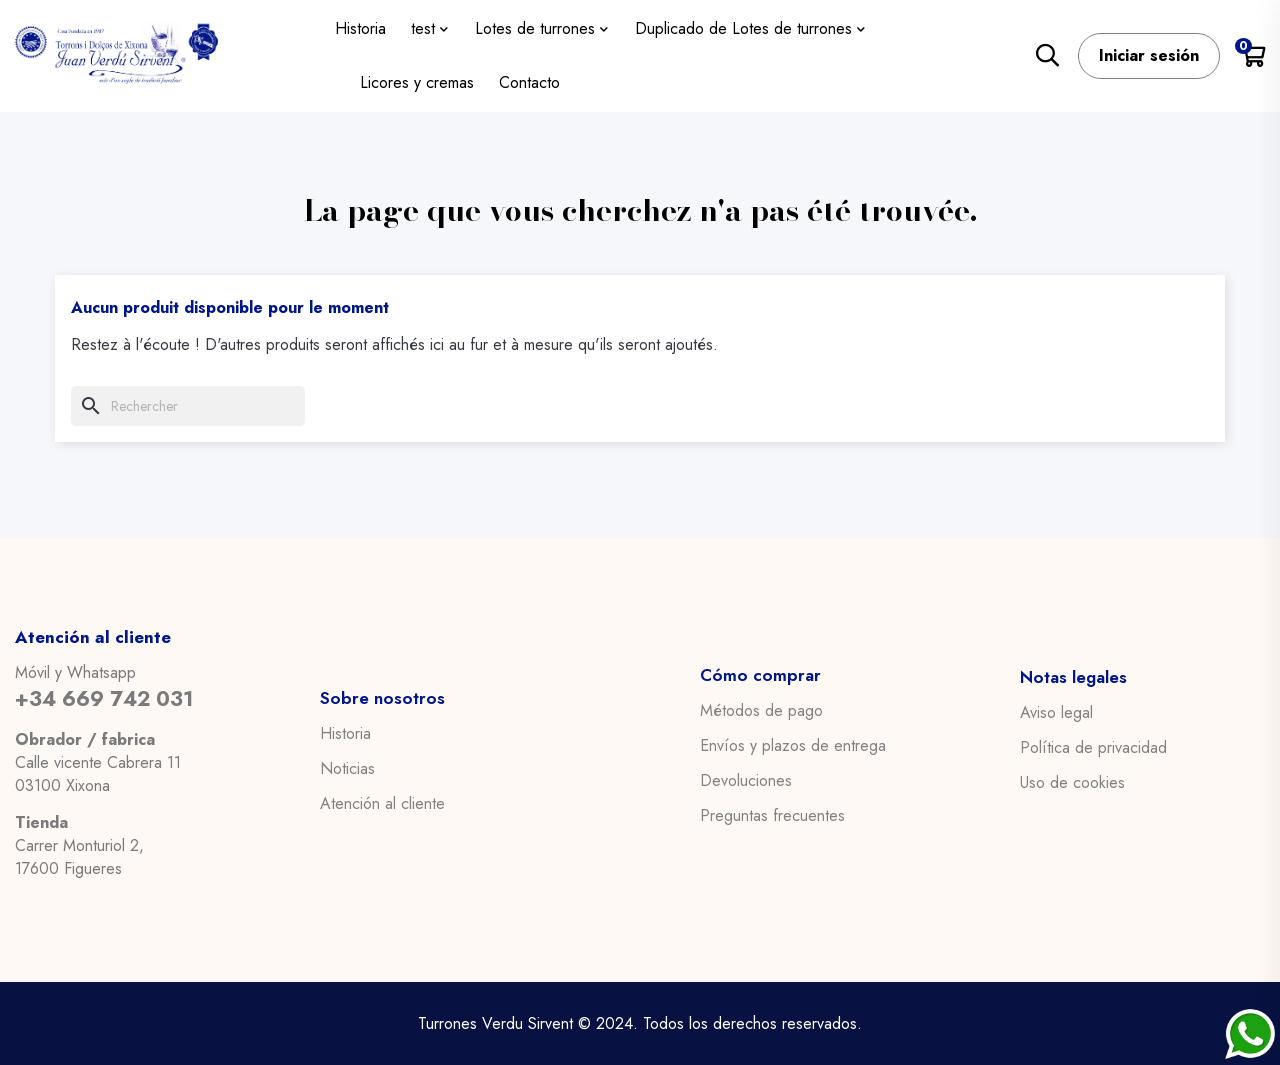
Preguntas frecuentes (772, 816)
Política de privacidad (1093, 747)
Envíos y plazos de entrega (793, 746)
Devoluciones (746, 781)
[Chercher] (188, 406)
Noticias (347, 768)
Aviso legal (1056, 712)
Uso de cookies (1072, 782)
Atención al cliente (382, 803)
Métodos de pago (761, 711)
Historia (345, 733)
